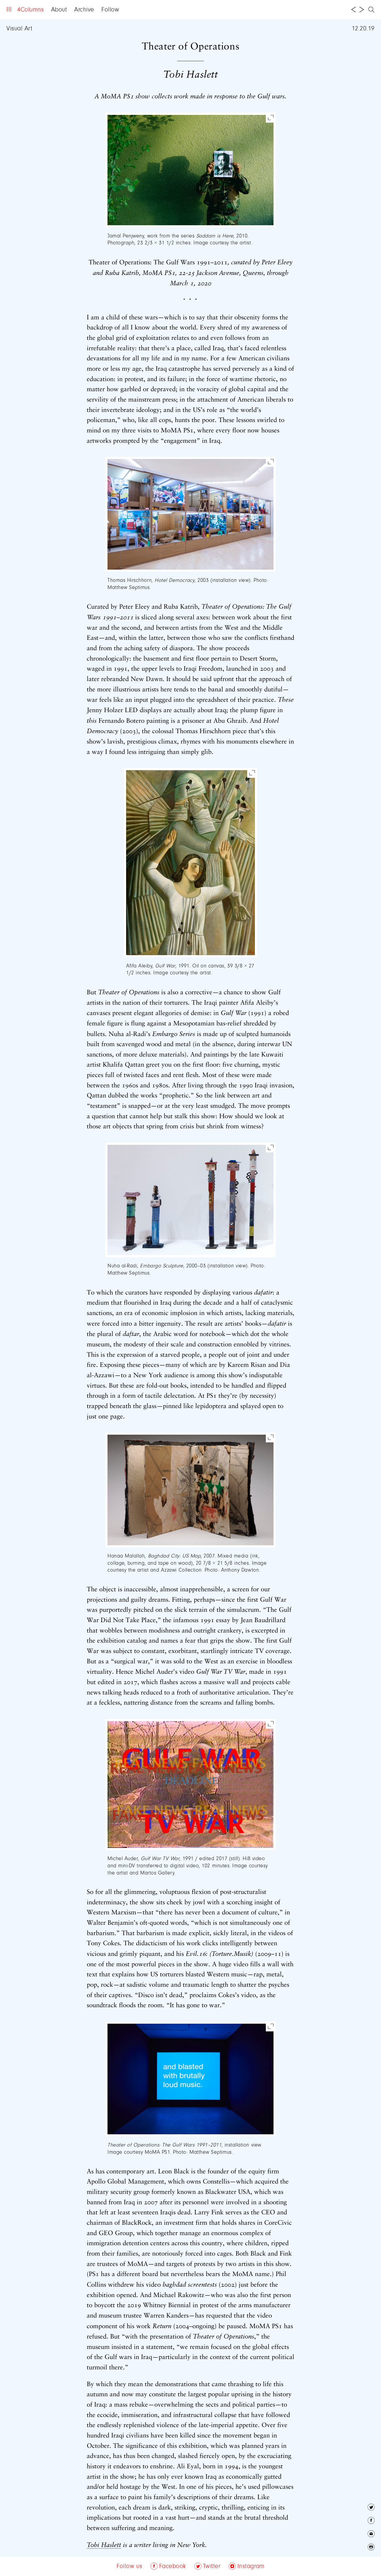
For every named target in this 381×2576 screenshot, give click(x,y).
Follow (110, 10)
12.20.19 (363, 29)
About (59, 10)
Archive (84, 10)
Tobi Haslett (104, 2545)
